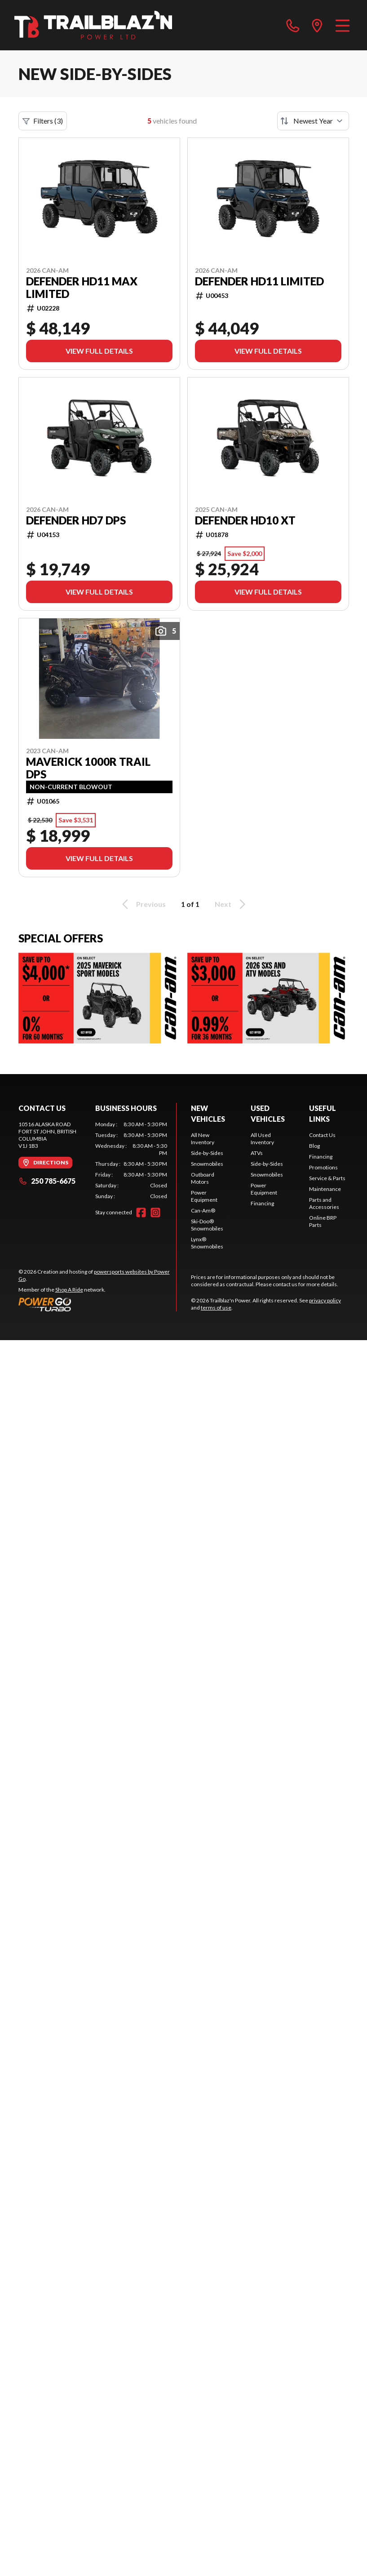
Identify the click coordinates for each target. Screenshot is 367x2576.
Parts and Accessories (324, 1203)
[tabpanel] (131, 1160)
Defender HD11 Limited (259, 281)
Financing (262, 1203)
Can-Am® (203, 1210)
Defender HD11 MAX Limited (81, 287)
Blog (314, 1145)
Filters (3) (42, 120)
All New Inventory (202, 1139)
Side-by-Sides (207, 1153)
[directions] (317, 25)
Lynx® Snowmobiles (207, 1243)
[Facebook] (141, 1212)
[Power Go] (97, 1304)
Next (231, 904)
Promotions (323, 1167)
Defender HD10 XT (245, 520)
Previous (142, 904)
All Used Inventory (262, 1139)
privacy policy (325, 1300)
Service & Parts (327, 1178)
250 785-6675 (46, 1181)
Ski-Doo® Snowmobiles (207, 1225)
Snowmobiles (207, 1163)
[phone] (292, 25)
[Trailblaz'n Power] (93, 25)
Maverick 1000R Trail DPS (88, 768)
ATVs (257, 1153)
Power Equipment (204, 1196)
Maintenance (325, 1189)
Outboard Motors (202, 1178)
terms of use (216, 1307)
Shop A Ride (69, 1289)
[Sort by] (313, 120)
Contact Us (322, 1135)
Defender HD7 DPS (76, 520)
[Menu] (342, 25)
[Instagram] (155, 1212)
